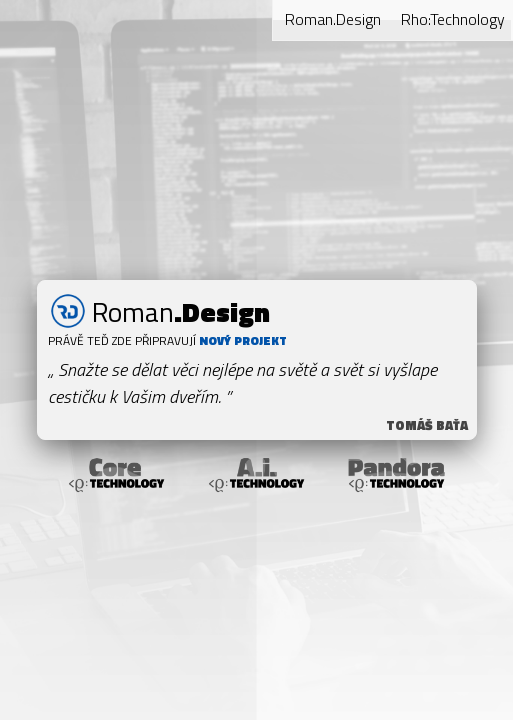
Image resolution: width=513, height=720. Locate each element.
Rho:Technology (453, 19)
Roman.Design (333, 19)
